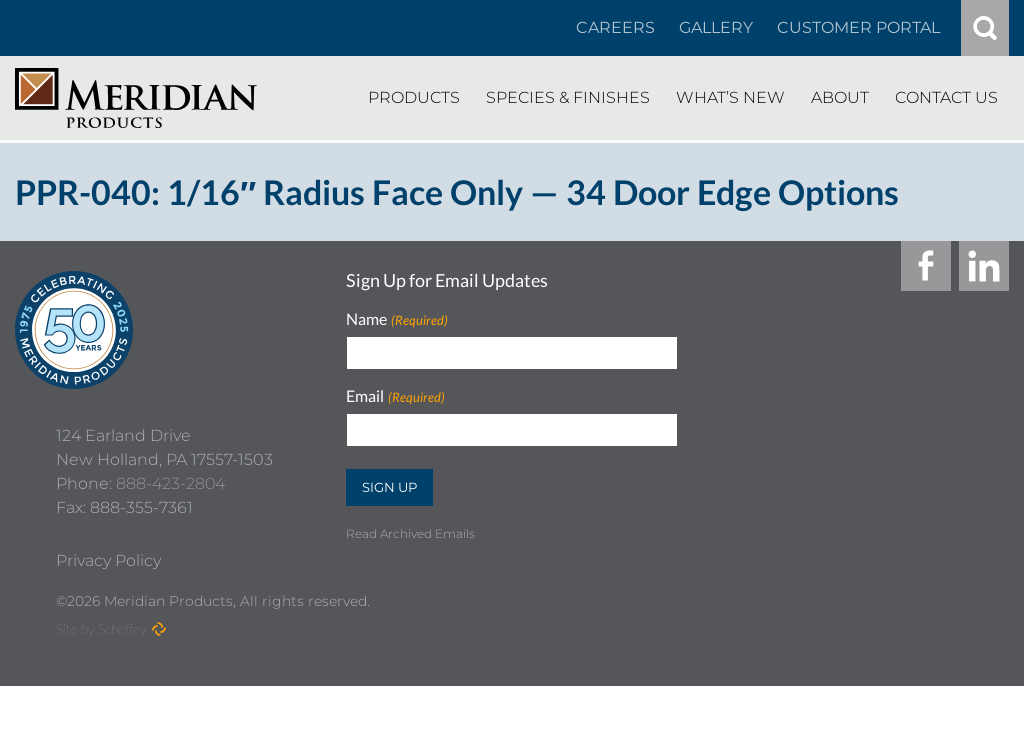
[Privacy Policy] (108, 625)
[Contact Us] (946, 98)
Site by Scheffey (101, 692)
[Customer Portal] (858, 28)
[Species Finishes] (568, 98)
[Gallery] (716, 28)
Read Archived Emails (410, 533)
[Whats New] (730, 98)
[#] (985, 28)
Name (396, 319)
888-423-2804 (170, 547)
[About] (840, 98)
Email (395, 396)
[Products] (414, 98)
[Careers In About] (615, 28)
